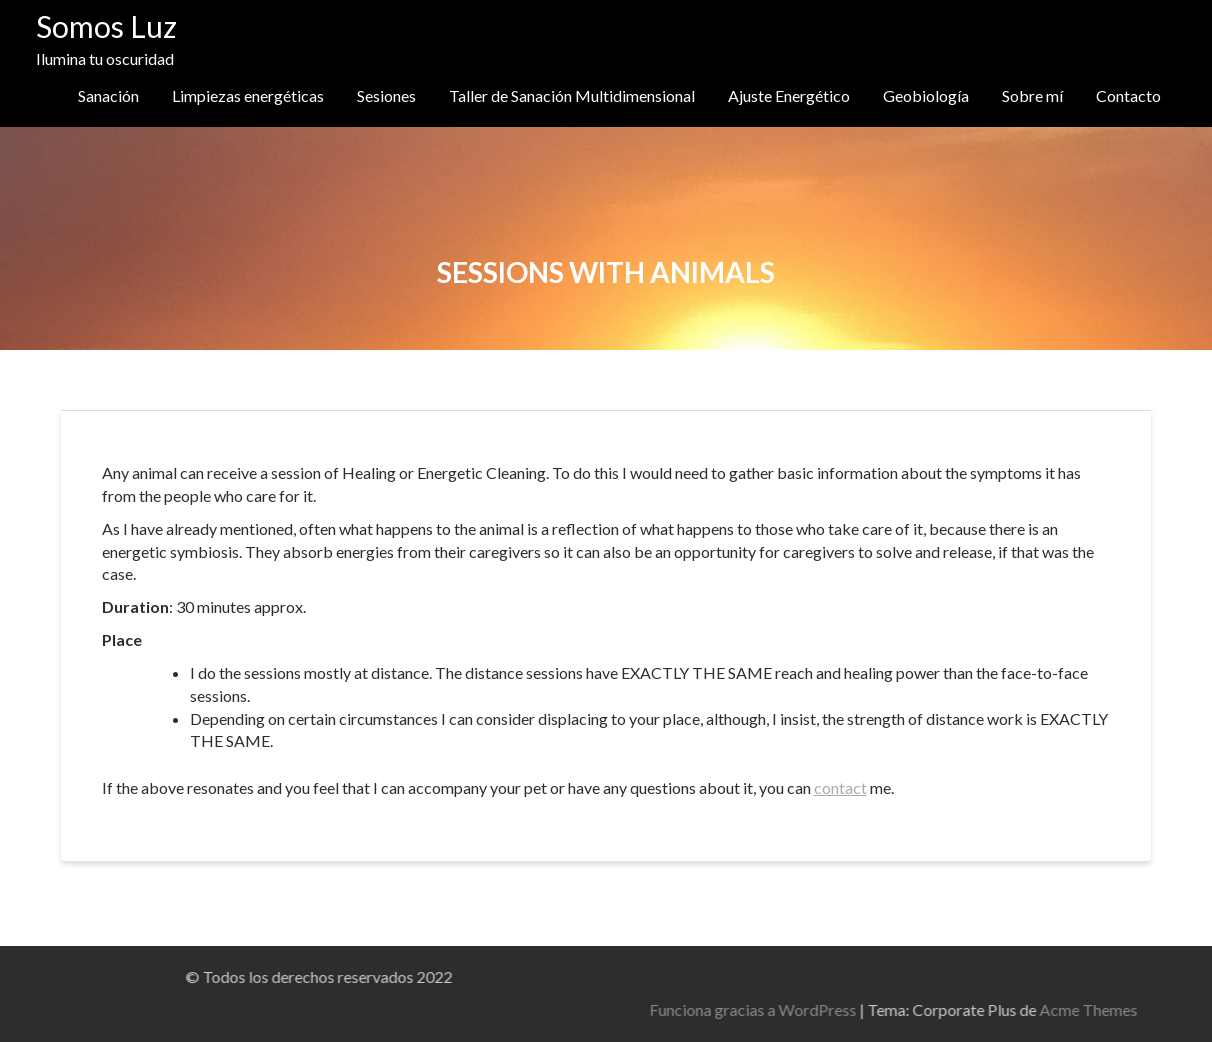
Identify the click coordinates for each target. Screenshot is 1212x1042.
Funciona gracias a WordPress (983, 1009)
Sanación (108, 95)
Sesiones (386, 95)
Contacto (1128, 95)
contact (840, 787)
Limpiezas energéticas (248, 95)
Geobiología (926, 95)
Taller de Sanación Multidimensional (572, 95)
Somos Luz (106, 26)
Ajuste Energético (789, 95)
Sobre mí (1032, 95)
